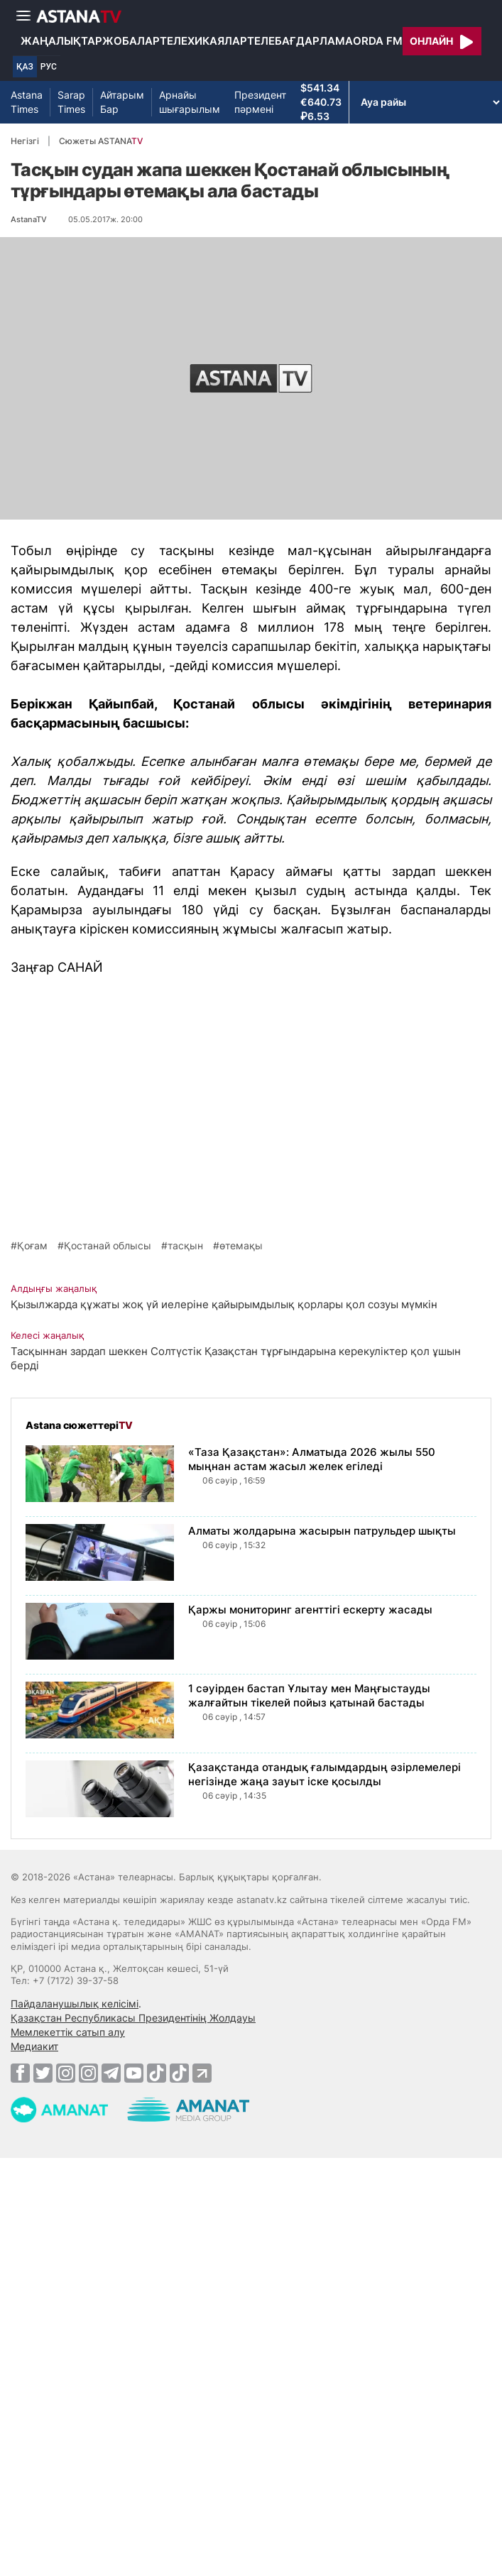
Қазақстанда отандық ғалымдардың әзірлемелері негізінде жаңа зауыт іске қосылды (324, 1774)
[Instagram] (65, 2073)
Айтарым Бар (122, 102)
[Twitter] (43, 2073)
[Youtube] (133, 2073)
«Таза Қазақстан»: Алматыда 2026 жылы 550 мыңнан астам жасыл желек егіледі (311, 1459)
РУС (48, 67)
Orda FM (378, 41)
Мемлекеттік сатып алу (68, 2032)
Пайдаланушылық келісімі (74, 2003)
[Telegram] (111, 2073)
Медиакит (34, 2046)
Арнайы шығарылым (189, 102)
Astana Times (27, 102)
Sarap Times (71, 102)
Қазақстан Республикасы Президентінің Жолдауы (133, 2018)
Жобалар (131, 41)
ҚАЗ (24, 67)
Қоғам (32, 1246)
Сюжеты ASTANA (101, 141)
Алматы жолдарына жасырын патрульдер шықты (322, 1531)
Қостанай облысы (107, 1246)
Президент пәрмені (260, 102)
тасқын (185, 1246)
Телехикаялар (203, 41)
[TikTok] (156, 2073)
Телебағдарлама (300, 41)
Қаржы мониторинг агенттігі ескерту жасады (310, 1609)
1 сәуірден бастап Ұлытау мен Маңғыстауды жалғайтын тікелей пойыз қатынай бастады (309, 1695)
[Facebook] (20, 2073)
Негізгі (25, 141)
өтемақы (241, 1246)
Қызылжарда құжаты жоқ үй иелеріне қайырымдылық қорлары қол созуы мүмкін (224, 1304)
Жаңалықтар (61, 41)
